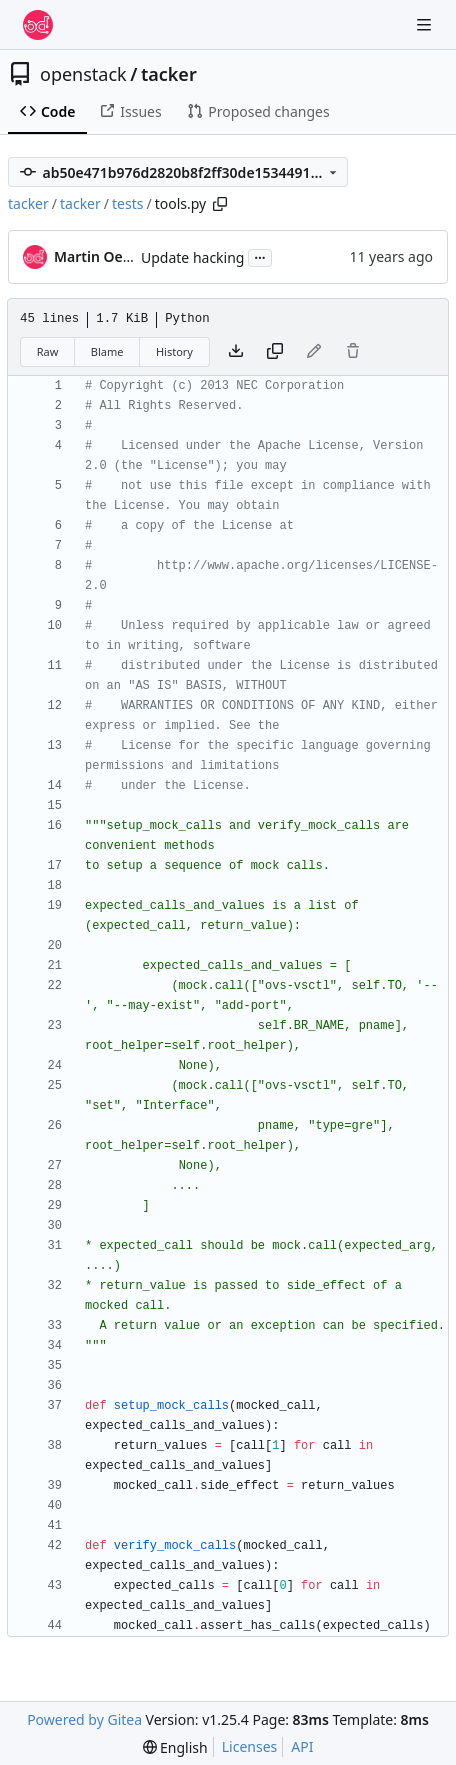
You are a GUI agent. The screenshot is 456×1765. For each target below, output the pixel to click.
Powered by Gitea (84, 1719)
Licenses (250, 1746)
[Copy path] (220, 204)
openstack (83, 74)
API (302, 1746)
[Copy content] (275, 352)
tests (127, 203)
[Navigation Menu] (426, 24)
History (174, 351)
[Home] (38, 25)
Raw (48, 351)
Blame (107, 351)
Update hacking (192, 257)
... (260, 256)
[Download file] (236, 352)
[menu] (175, 1747)
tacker (169, 74)
